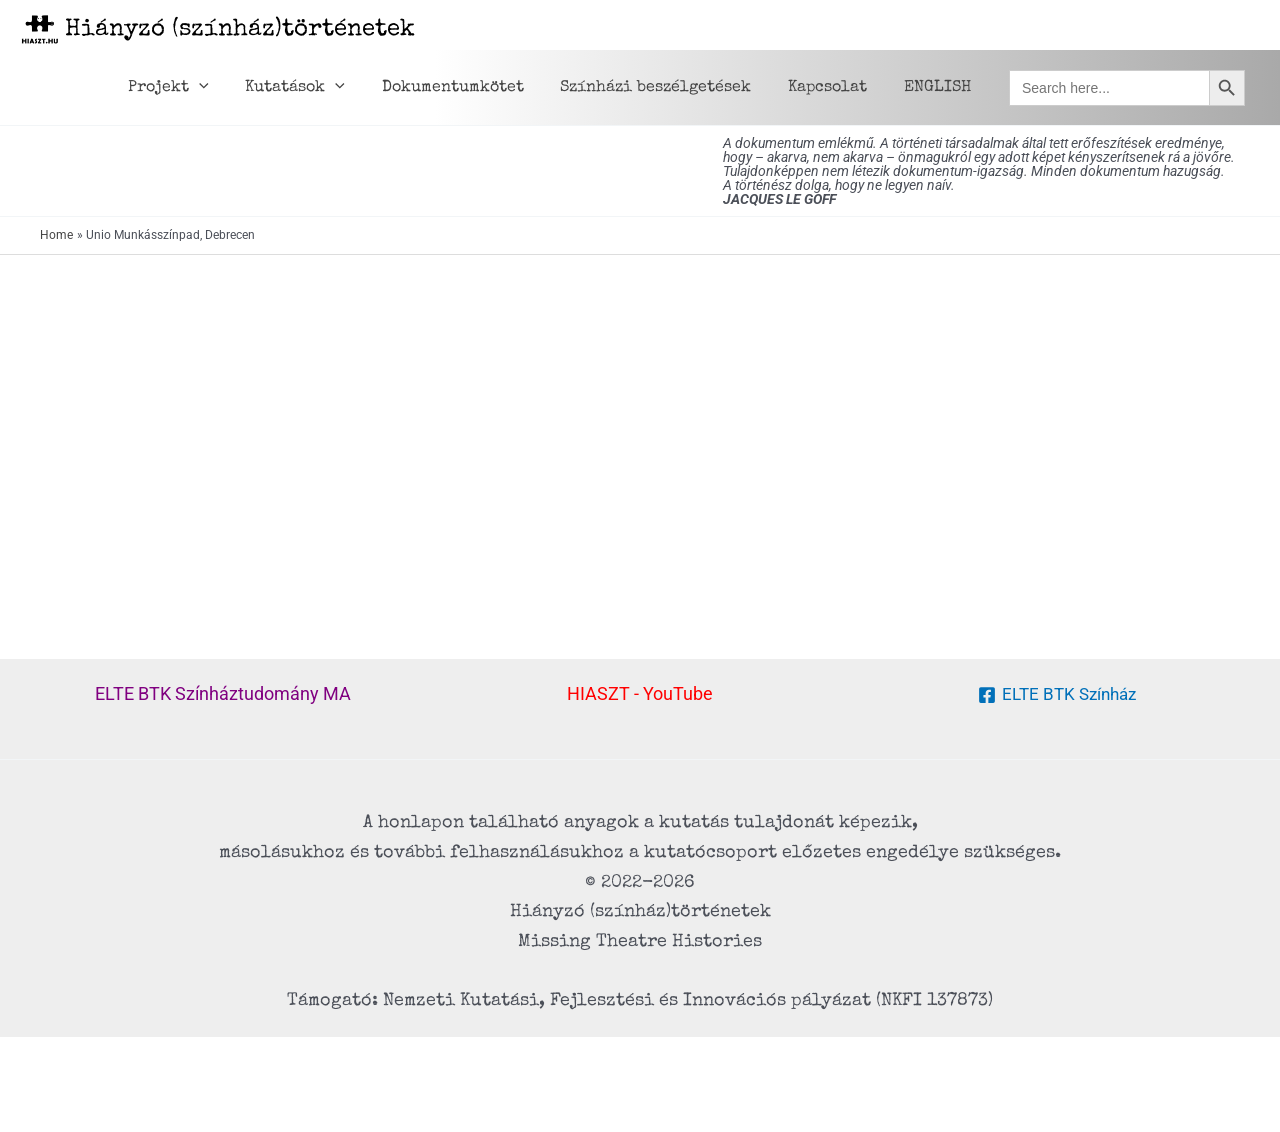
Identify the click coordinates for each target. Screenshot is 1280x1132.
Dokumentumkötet (469, 88)
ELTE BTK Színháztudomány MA (223, 693)
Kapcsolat (834, 88)
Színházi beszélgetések (667, 88)
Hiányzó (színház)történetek (240, 30)
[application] (225, 88)
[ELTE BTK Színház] (1056, 695)
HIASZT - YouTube (640, 693)
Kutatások (316, 88)
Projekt (194, 88)
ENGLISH (939, 88)
